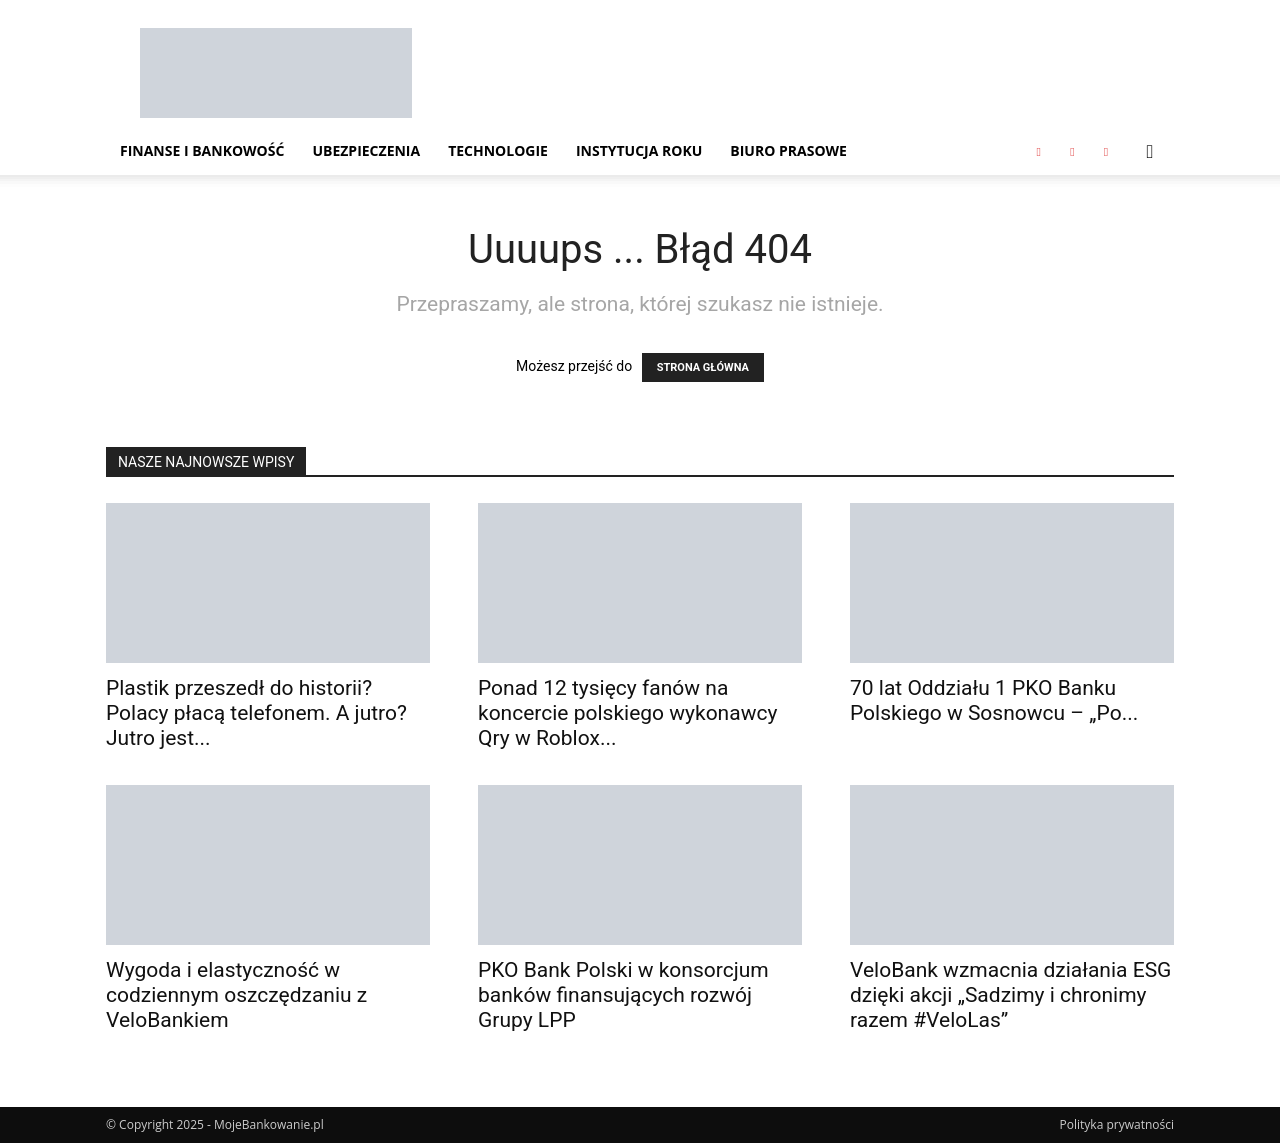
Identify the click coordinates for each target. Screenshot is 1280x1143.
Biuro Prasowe (788, 150)
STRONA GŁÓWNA (703, 367)
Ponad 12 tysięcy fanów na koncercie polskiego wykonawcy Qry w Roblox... (627, 713)
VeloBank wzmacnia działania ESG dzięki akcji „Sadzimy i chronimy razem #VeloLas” (1010, 995)
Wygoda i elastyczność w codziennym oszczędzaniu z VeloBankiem (236, 995)
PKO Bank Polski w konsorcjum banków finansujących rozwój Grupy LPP (623, 995)
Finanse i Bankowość (202, 150)
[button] (1150, 152)
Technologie (498, 150)
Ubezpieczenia (366, 150)
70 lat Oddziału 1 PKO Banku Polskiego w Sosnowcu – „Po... (994, 700)
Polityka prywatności (1117, 1124)
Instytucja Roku (639, 150)
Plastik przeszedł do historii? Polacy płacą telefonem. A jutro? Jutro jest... (256, 713)
